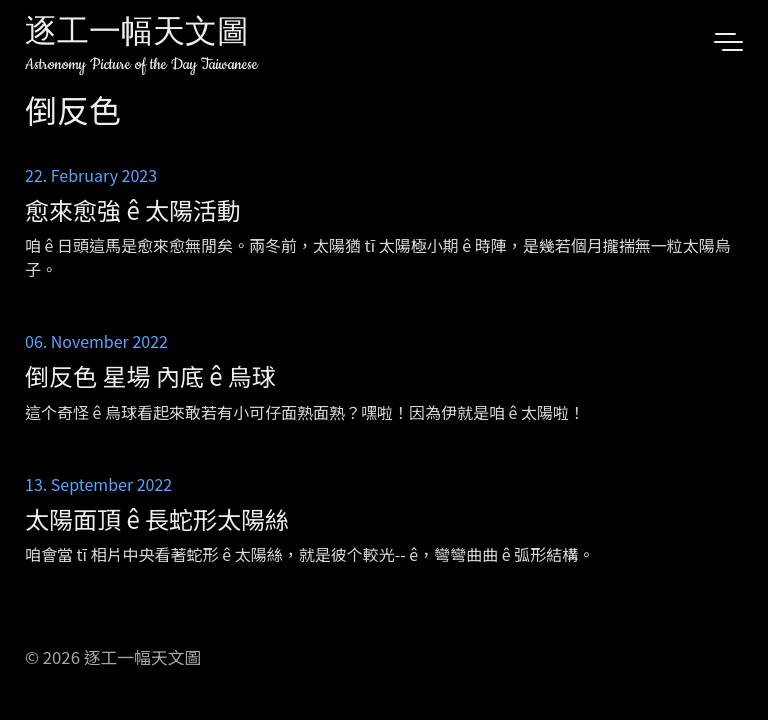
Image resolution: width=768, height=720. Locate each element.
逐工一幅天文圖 (137, 34)
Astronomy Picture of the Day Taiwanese (141, 64)
